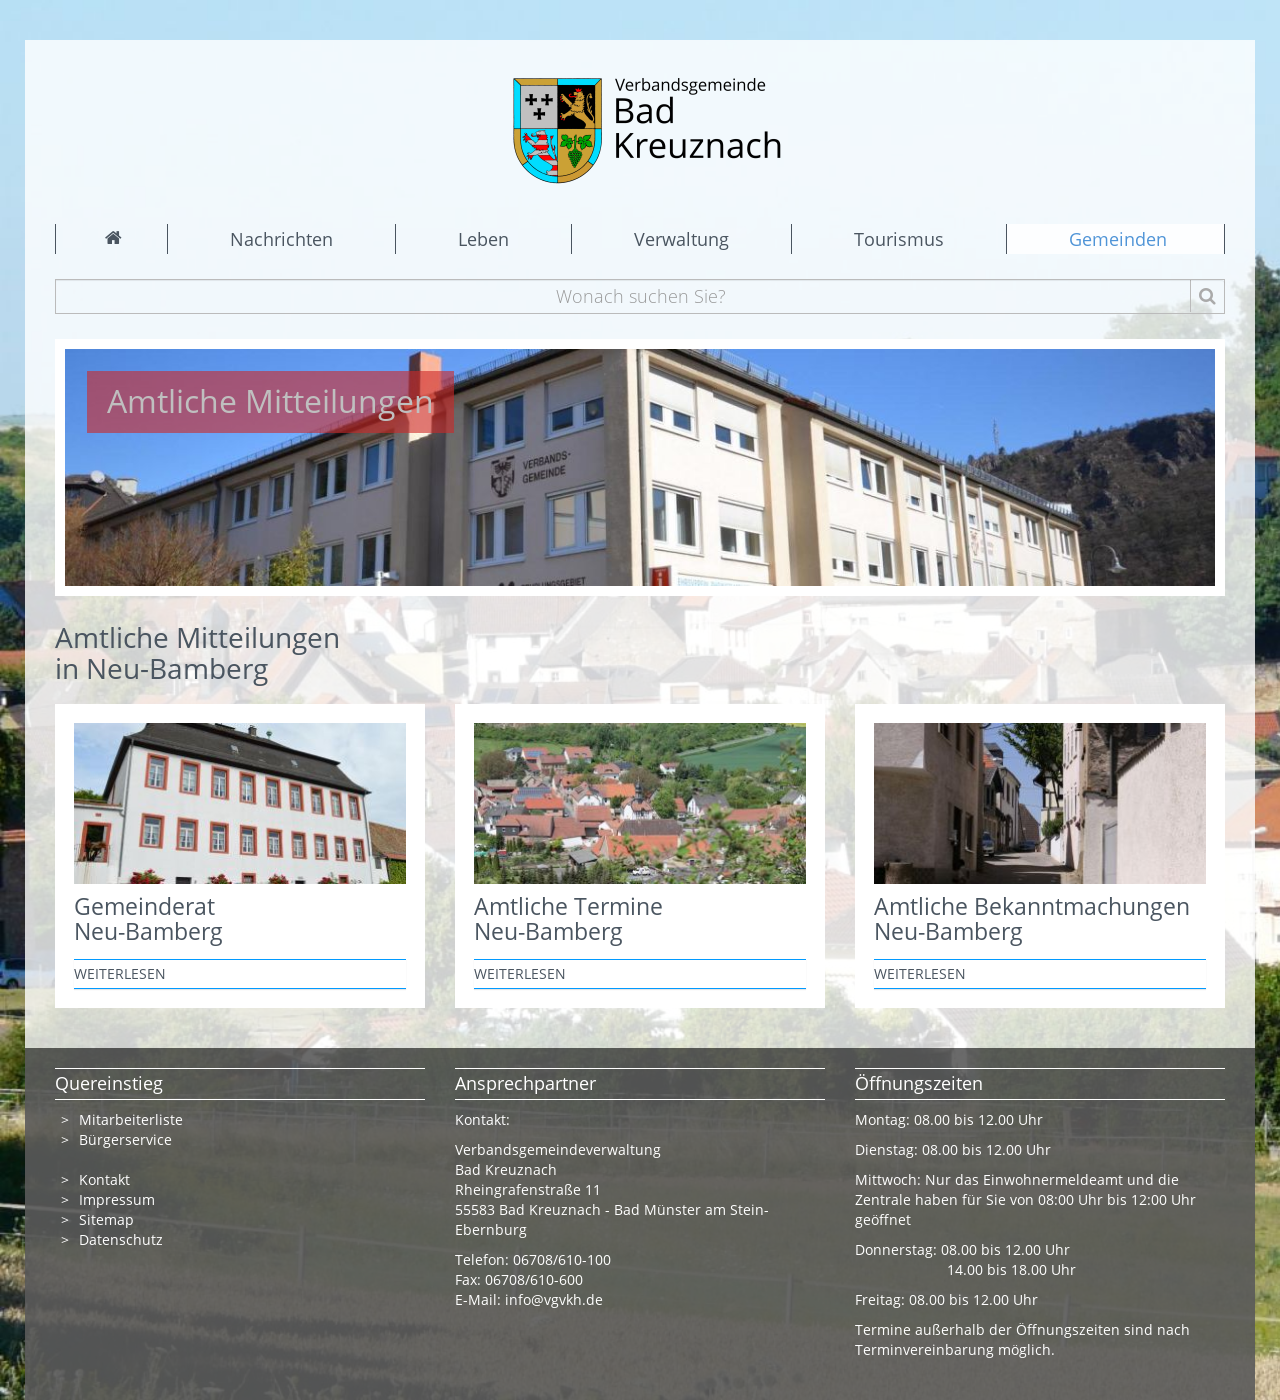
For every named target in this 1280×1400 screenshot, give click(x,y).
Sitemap (106, 1219)
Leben (483, 239)
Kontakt (104, 1179)
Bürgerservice (125, 1139)
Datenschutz (123, 1239)
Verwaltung (681, 239)
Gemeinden (1118, 239)
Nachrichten (281, 239)
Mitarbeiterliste (131, 1119)
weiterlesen (120, 973)
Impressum (117, 1199)
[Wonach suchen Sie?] (640, 296)
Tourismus (899, 239)
